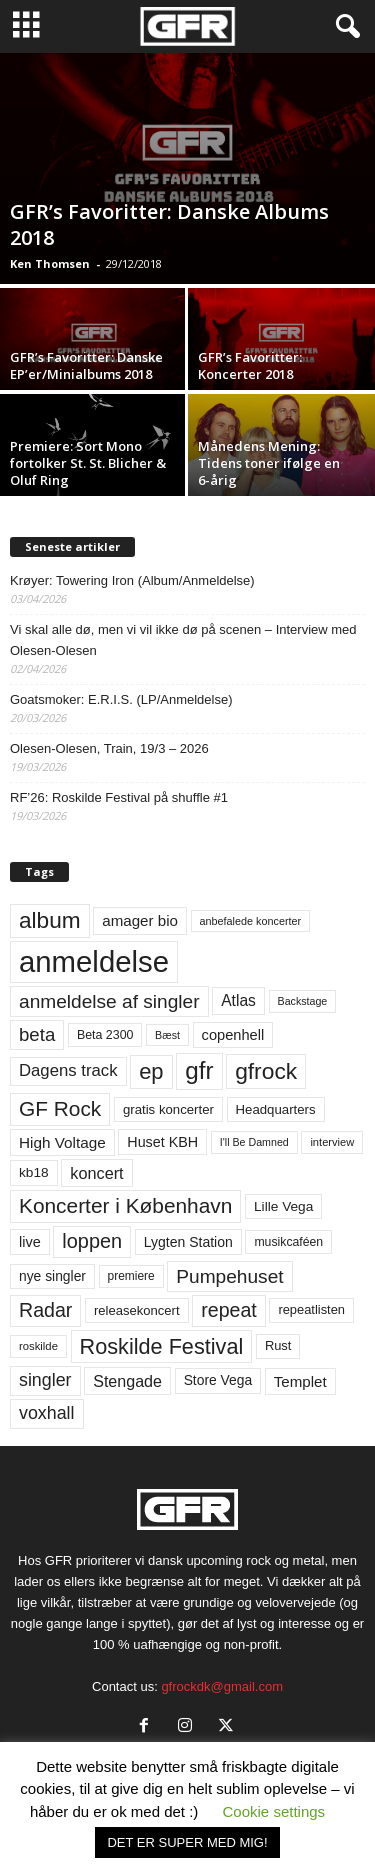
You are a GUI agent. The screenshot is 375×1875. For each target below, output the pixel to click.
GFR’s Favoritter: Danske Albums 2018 (169, 224)
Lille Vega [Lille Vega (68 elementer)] (283, 1206)
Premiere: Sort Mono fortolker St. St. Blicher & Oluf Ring (88, 463)
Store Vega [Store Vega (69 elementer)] (218, 1380)
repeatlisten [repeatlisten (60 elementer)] (311, 1309)
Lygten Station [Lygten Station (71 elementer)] (188, 1242)
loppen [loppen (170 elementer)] (92, 1241)
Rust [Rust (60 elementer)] (278, 1345)
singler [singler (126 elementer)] (45, 1380)
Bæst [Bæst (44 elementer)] (167, 1035)
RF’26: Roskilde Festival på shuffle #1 (119, 797)
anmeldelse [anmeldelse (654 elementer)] (94, 961)
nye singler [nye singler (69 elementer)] (52, 1276)
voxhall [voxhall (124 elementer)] (47, 1413)
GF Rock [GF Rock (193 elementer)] (60, 1108)
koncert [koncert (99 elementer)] (96, 1173)
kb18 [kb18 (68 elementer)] (34, 1172)
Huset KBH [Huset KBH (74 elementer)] (162, 1142)
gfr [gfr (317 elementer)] (199, 1070)
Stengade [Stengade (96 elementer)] (127, 1381)
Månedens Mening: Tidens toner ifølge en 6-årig (269, 463)
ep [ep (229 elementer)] (151, 1071)
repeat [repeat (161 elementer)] (229, 1310)
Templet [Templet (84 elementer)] (300, 1381)
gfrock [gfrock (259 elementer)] (266, 1071)
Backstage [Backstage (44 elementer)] (303, 1001)
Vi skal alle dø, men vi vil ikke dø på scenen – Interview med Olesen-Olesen (183, 640)
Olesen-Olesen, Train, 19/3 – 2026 (109, 748)
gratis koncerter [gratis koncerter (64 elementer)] (168, 1109)
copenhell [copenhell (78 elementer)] (233, 1035)
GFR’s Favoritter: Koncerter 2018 (250, 365)
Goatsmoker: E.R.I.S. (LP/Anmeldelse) (121, 699)
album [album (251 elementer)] (50, 920)
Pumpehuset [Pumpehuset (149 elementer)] (229, 1276)
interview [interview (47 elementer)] (332, 1142)
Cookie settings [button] (274, 1811)
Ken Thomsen (50, 263)
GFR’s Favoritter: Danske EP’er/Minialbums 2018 (86, 365)
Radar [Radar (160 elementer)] (45, 1310)
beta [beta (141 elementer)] (37, 1034)
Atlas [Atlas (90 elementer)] (238, 1000)
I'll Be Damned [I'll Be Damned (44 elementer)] (254, 1142)
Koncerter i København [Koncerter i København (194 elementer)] (125, 1205)
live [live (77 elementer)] (30, 1242)
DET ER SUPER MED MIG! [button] (187, 1842)
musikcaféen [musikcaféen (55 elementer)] (288, 1242)
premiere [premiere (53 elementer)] (131, 1276)
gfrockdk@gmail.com (222, 1686)
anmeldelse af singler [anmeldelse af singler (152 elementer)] (109, 1001)
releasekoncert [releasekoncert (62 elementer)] (137, 1310)
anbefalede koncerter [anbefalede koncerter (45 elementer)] (251, 921)
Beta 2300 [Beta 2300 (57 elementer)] (105, 1035)
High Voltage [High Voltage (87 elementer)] (62, 1142)
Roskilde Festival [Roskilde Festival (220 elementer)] (162, 1346)
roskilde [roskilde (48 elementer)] (38, 1346)
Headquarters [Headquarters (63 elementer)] (276, 1109)
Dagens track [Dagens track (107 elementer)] (68, 1070)
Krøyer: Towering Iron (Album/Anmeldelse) (132, 580)
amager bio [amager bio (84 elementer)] (140, 920)
